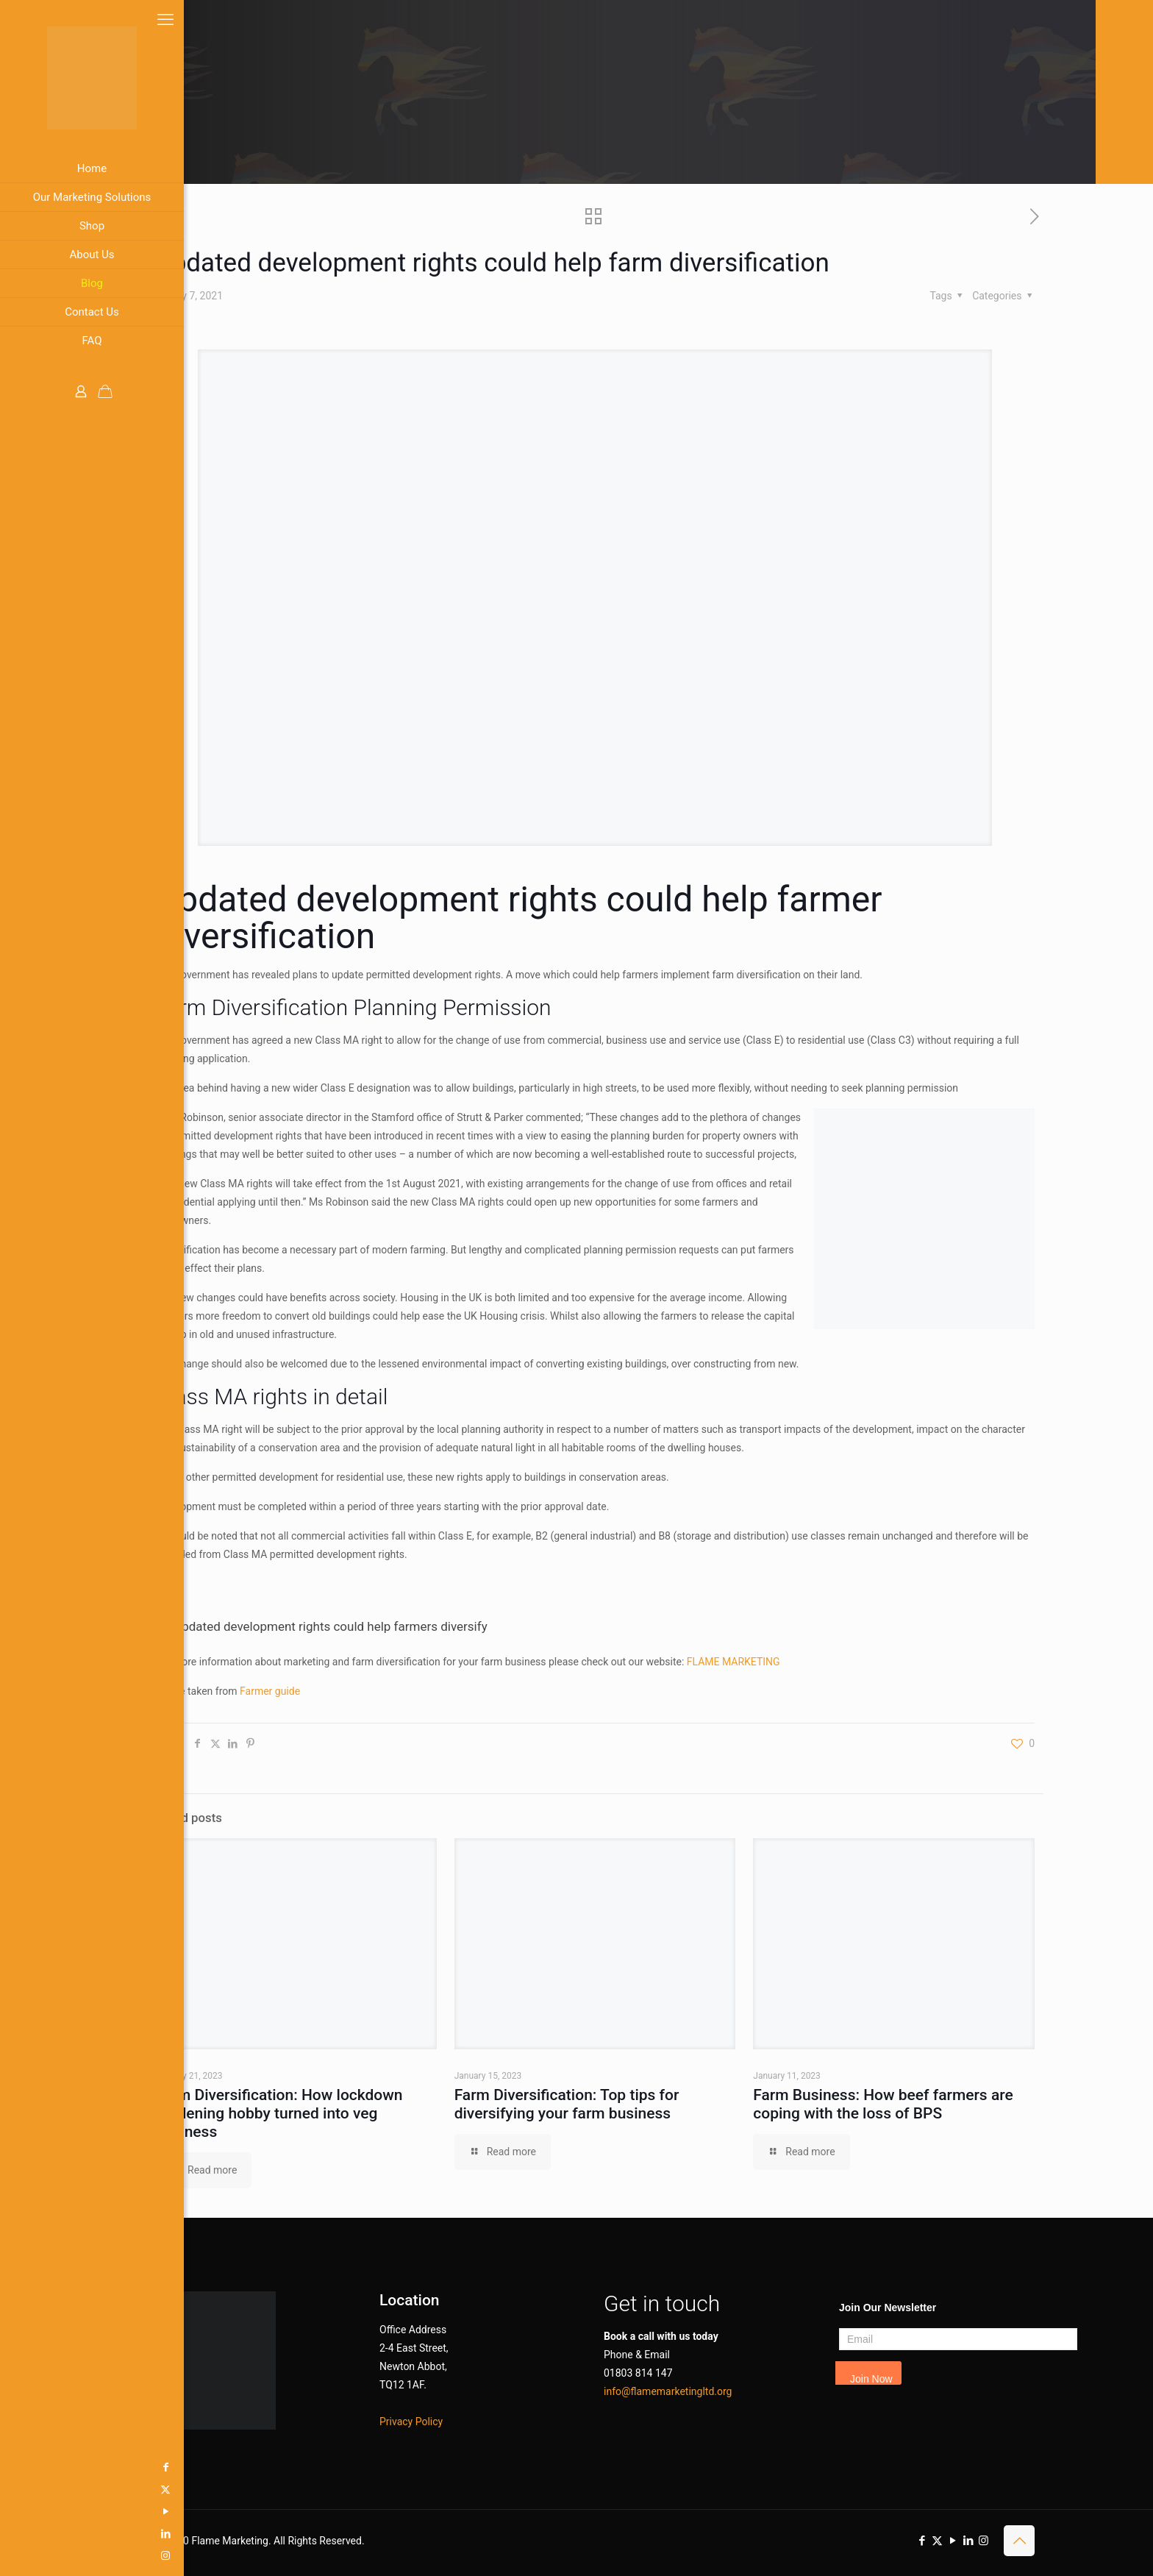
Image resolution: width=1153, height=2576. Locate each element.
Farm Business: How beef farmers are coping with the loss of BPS (883, 2104)
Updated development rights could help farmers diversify (331, 1626)
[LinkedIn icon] (18, 2533)
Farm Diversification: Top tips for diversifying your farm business (566, 2104)
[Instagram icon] (18, 2555)
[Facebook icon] (18, 2467)
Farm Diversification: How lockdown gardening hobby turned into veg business (279, 2113)
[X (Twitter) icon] (18, 2489)
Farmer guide (270, 1691)
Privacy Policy (411, 2421)
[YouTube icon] (18, 2511)
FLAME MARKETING (733, 1662)
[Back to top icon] (1019, 2540)
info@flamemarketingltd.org (668, 2391)
